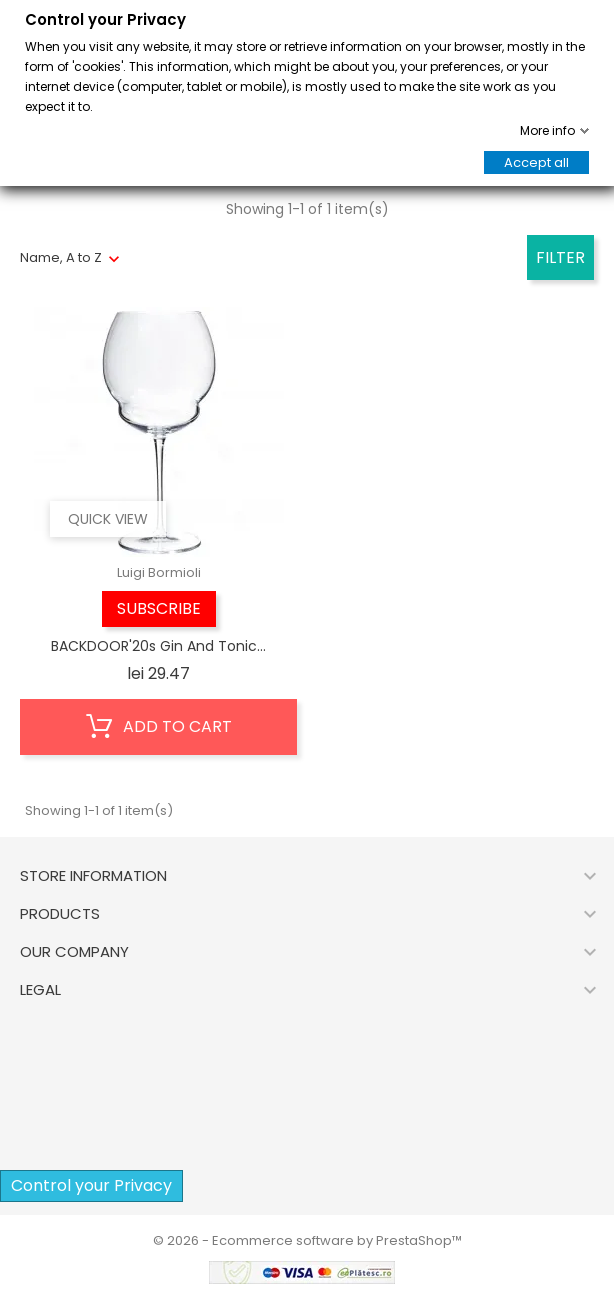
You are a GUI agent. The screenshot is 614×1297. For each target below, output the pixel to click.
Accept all (536, 162)
